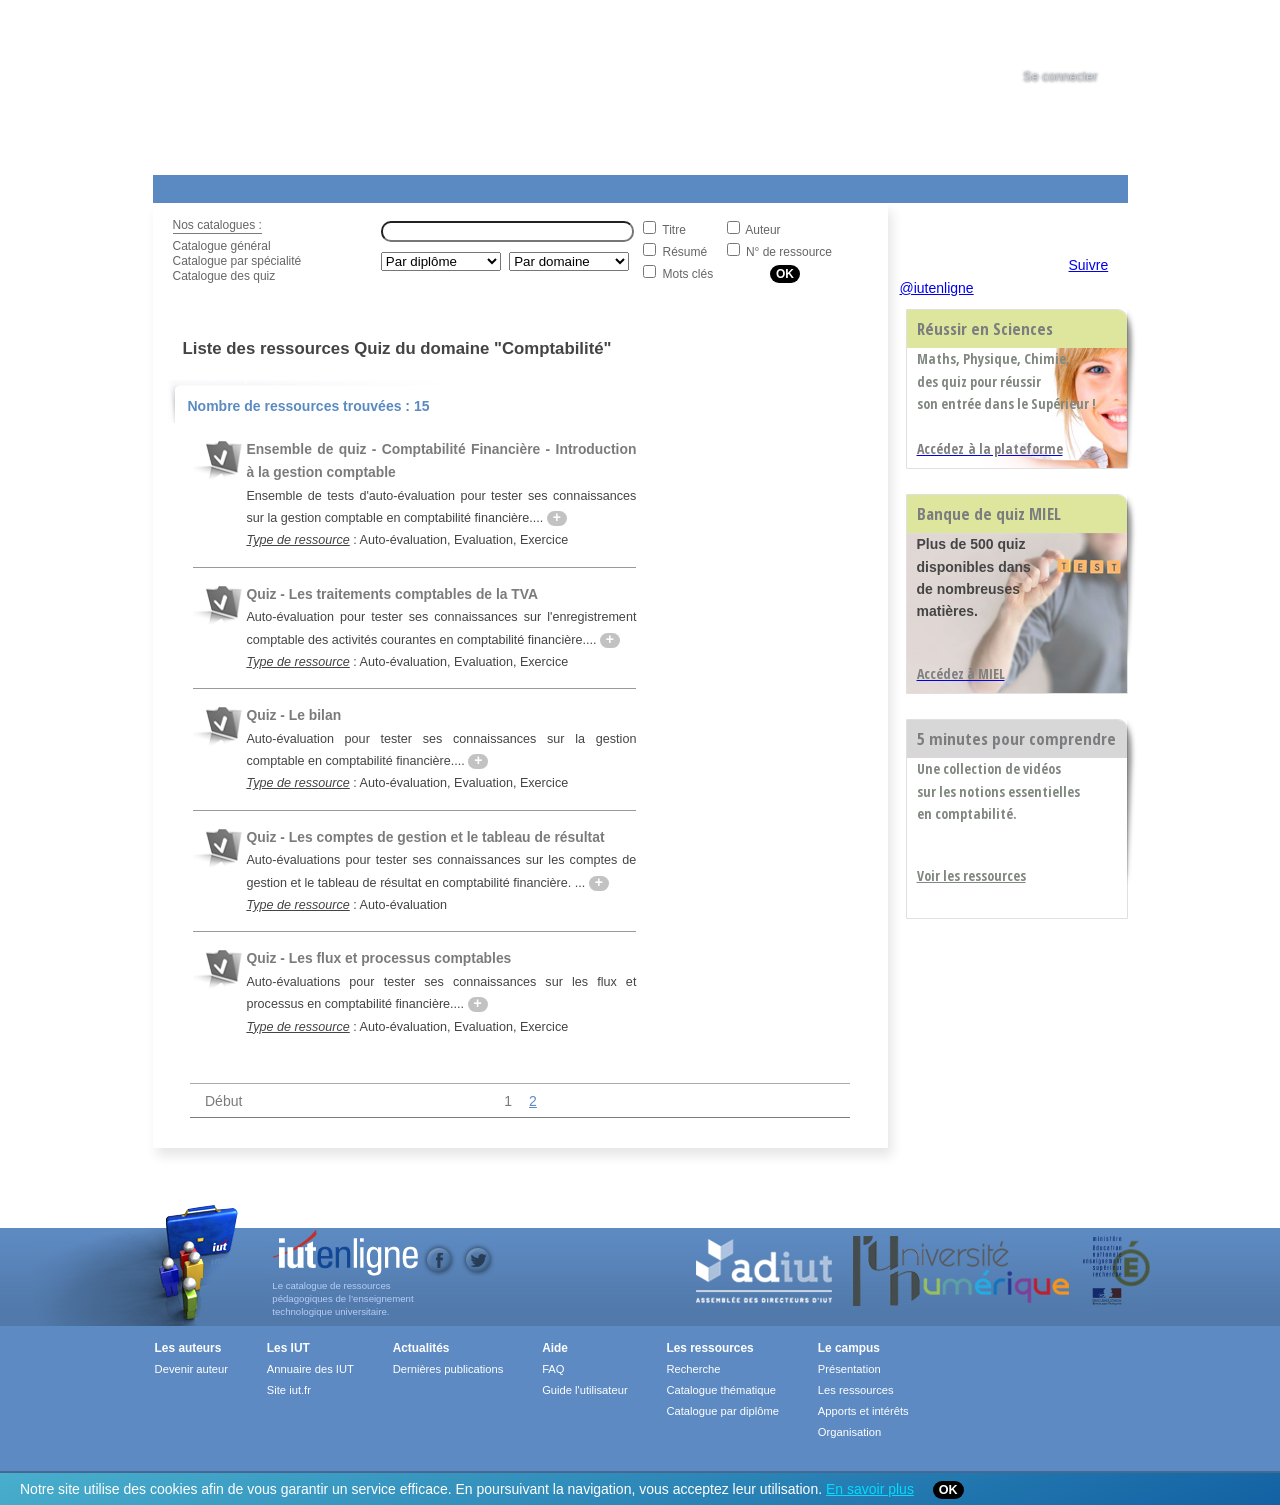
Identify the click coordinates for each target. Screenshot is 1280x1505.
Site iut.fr (289, 1390)
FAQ (553, 1369)
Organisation (849, 1432)
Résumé (685, 252)
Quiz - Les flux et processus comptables (378, 958)
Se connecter (1060, 77)
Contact (815, 185)
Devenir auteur (191, 1369)
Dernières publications (448, 1369)
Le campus (849, 1348)
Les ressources (709, 1348)
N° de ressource (789, 252)
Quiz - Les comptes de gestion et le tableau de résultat (425, 837)
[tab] (1079, 34)
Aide (710, 185)
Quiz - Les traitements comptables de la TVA (392, 594)
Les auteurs (188, 1348)
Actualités (532, 185)
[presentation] (1079, 34)
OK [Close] (948, 1490)
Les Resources (197, 185)
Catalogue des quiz (224, 276)
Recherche (693, 1369)
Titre (674, 230)
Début (223, 1101)
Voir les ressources (971, 875)
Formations (441, 185)
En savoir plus (870, 1489)
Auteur (762, 230)
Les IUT (624, 185)
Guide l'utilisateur (584, 1390)
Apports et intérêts (863, 1411)
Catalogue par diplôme (722, 1411)
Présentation (849, 1369)
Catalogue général (222, 246)
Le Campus (346, 185)
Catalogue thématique (720, 1390)
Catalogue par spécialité (237, 261)
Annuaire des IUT (310, 1369)
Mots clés (688, 274)
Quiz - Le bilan (293, 715)
